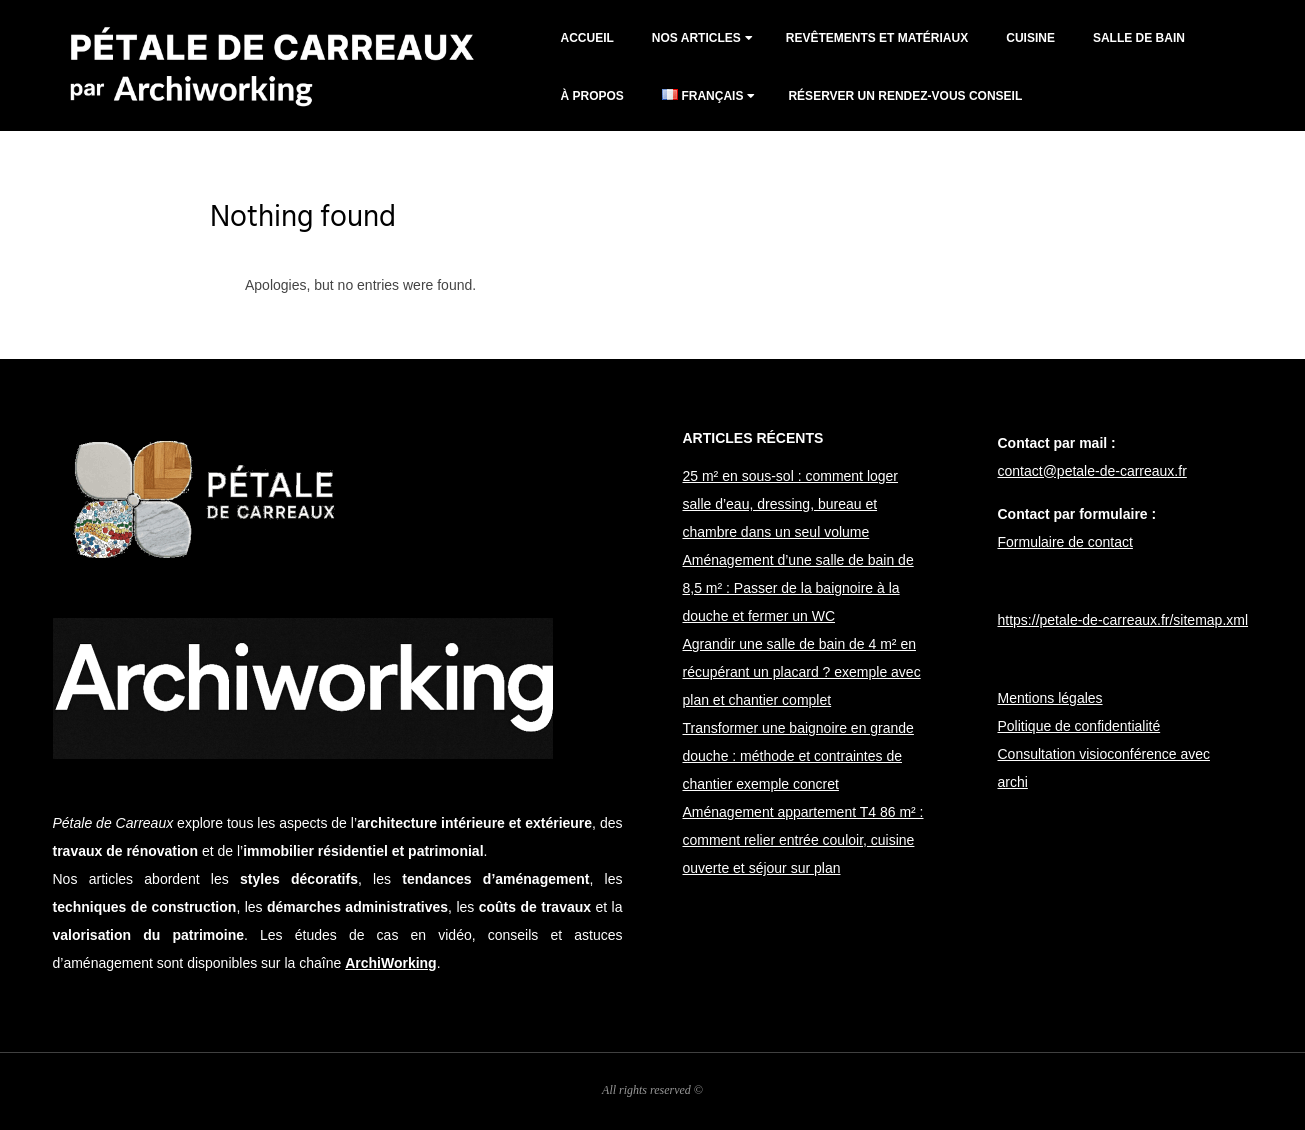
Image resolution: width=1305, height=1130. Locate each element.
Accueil (587, 38)
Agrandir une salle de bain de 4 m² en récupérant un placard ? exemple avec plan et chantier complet (802, 672)
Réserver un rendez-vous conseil (905, 96)
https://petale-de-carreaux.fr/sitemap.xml (1123, 620)
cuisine (1030, 38)
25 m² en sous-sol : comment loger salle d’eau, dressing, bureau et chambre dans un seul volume (791, 504)
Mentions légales (1050, 698)
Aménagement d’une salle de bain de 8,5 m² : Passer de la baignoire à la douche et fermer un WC (798, 588)
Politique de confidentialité (1079, 726)
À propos (592, 96)
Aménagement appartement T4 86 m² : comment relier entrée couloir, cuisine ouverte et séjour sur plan (803, 840)
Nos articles (696, 38)
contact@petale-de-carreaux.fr (1092, 471)
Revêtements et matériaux (877, 38)
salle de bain (1139, 38)
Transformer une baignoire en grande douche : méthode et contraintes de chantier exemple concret (798, 756)
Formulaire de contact (1065, 542)
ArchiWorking (391, 963)
